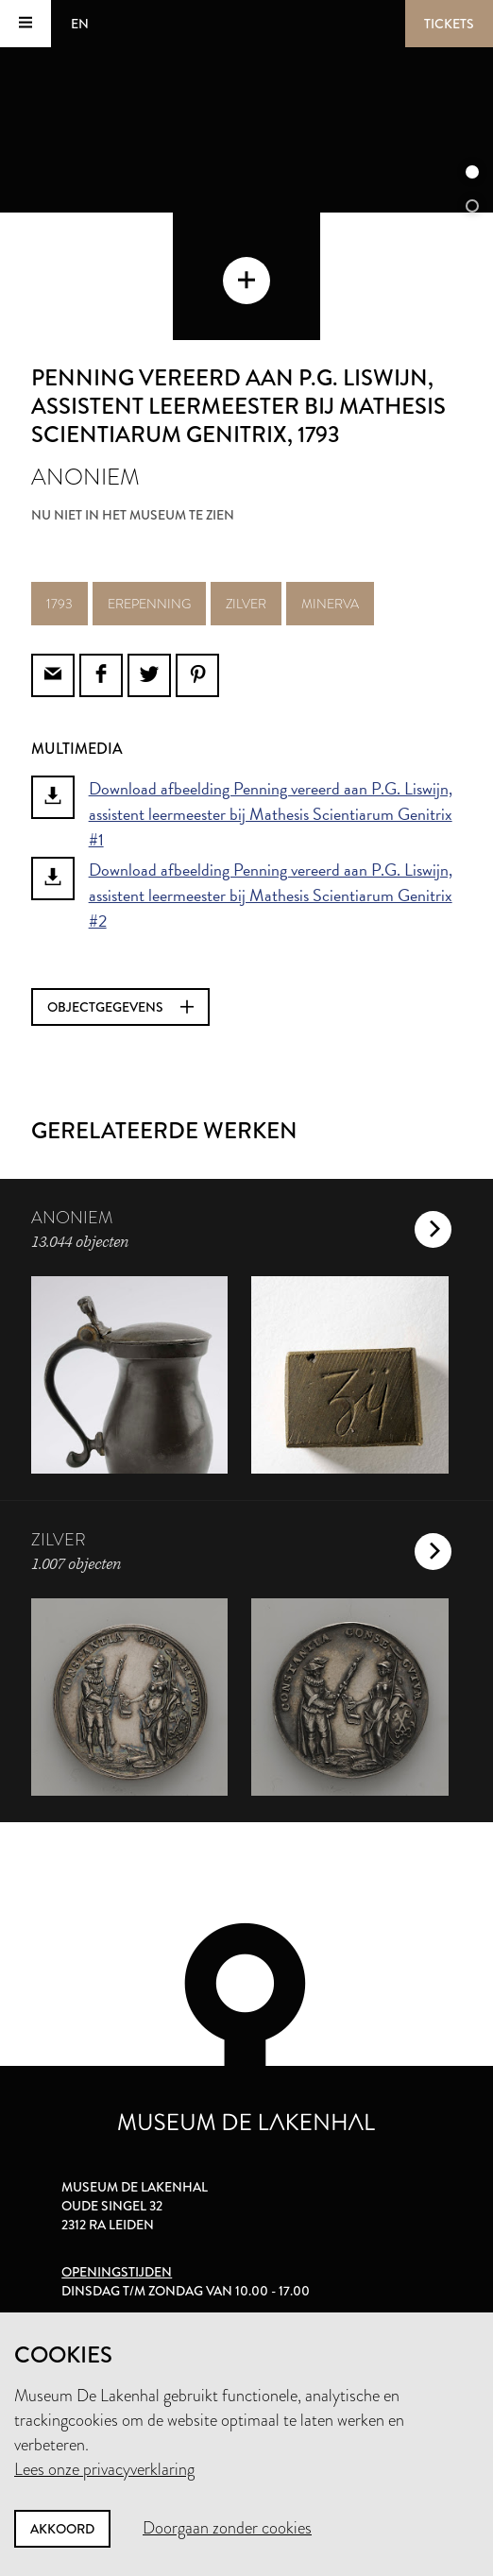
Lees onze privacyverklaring (104, 2469)
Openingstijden (116, 2271)
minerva (330, 603)
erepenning (149, 603)
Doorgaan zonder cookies (227, 2528)
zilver (246, 603)
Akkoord (62, 2528)
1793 (59, 603)
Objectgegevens (120, 1007)
